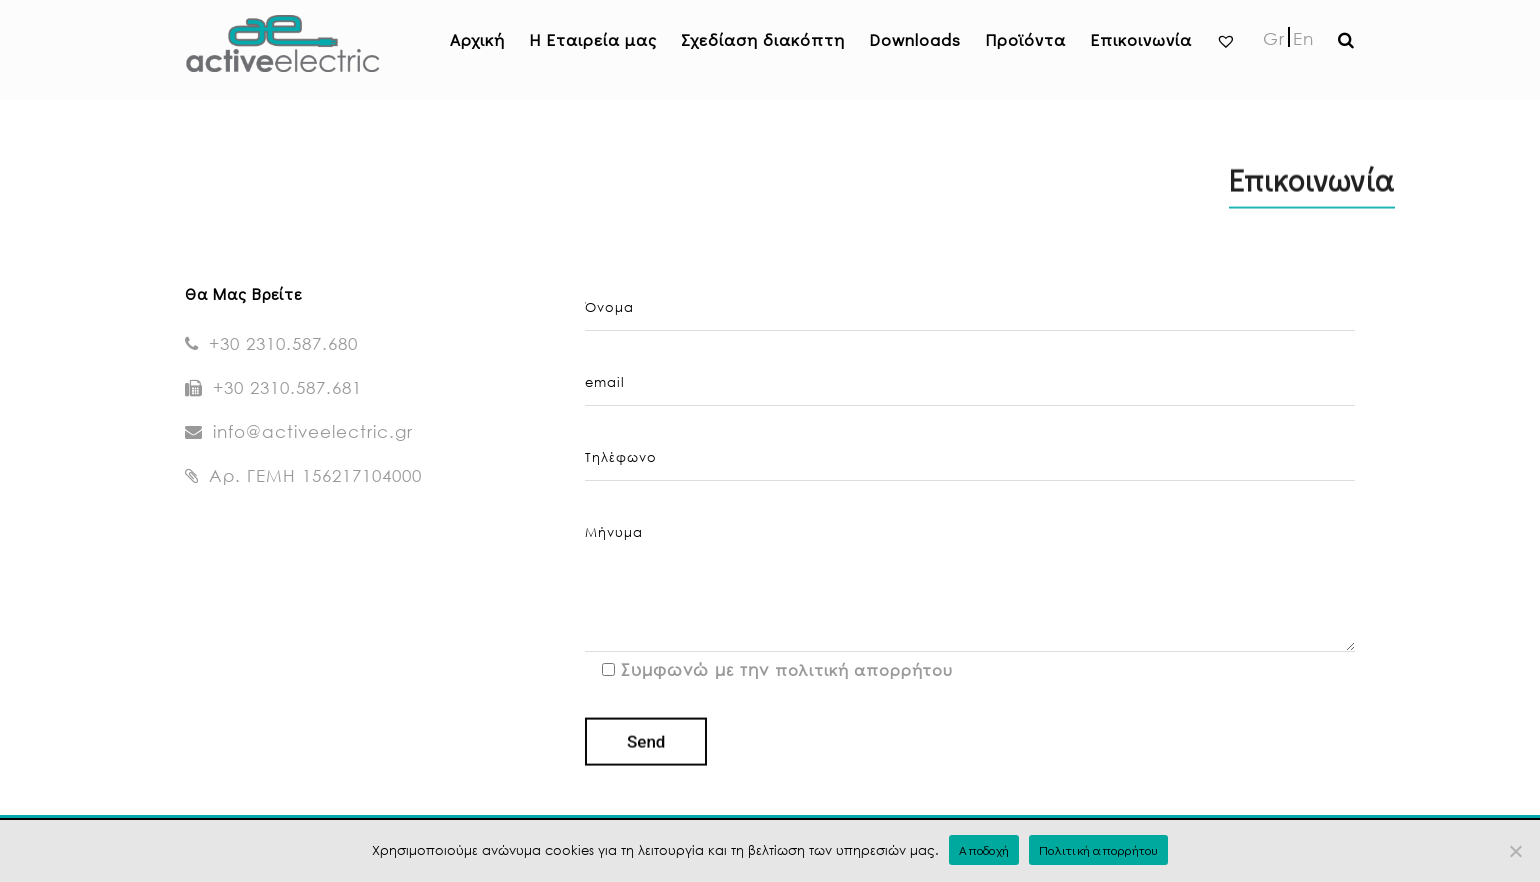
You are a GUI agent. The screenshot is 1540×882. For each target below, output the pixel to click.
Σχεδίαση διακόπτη (763, 39)
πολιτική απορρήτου (864, 669)
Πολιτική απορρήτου (1098, 849)
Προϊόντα (1025, 39)
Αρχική (477, 39)
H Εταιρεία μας (593, 39)
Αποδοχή (984, 849)
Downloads (915, 39)
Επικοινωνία (1141, 39)
